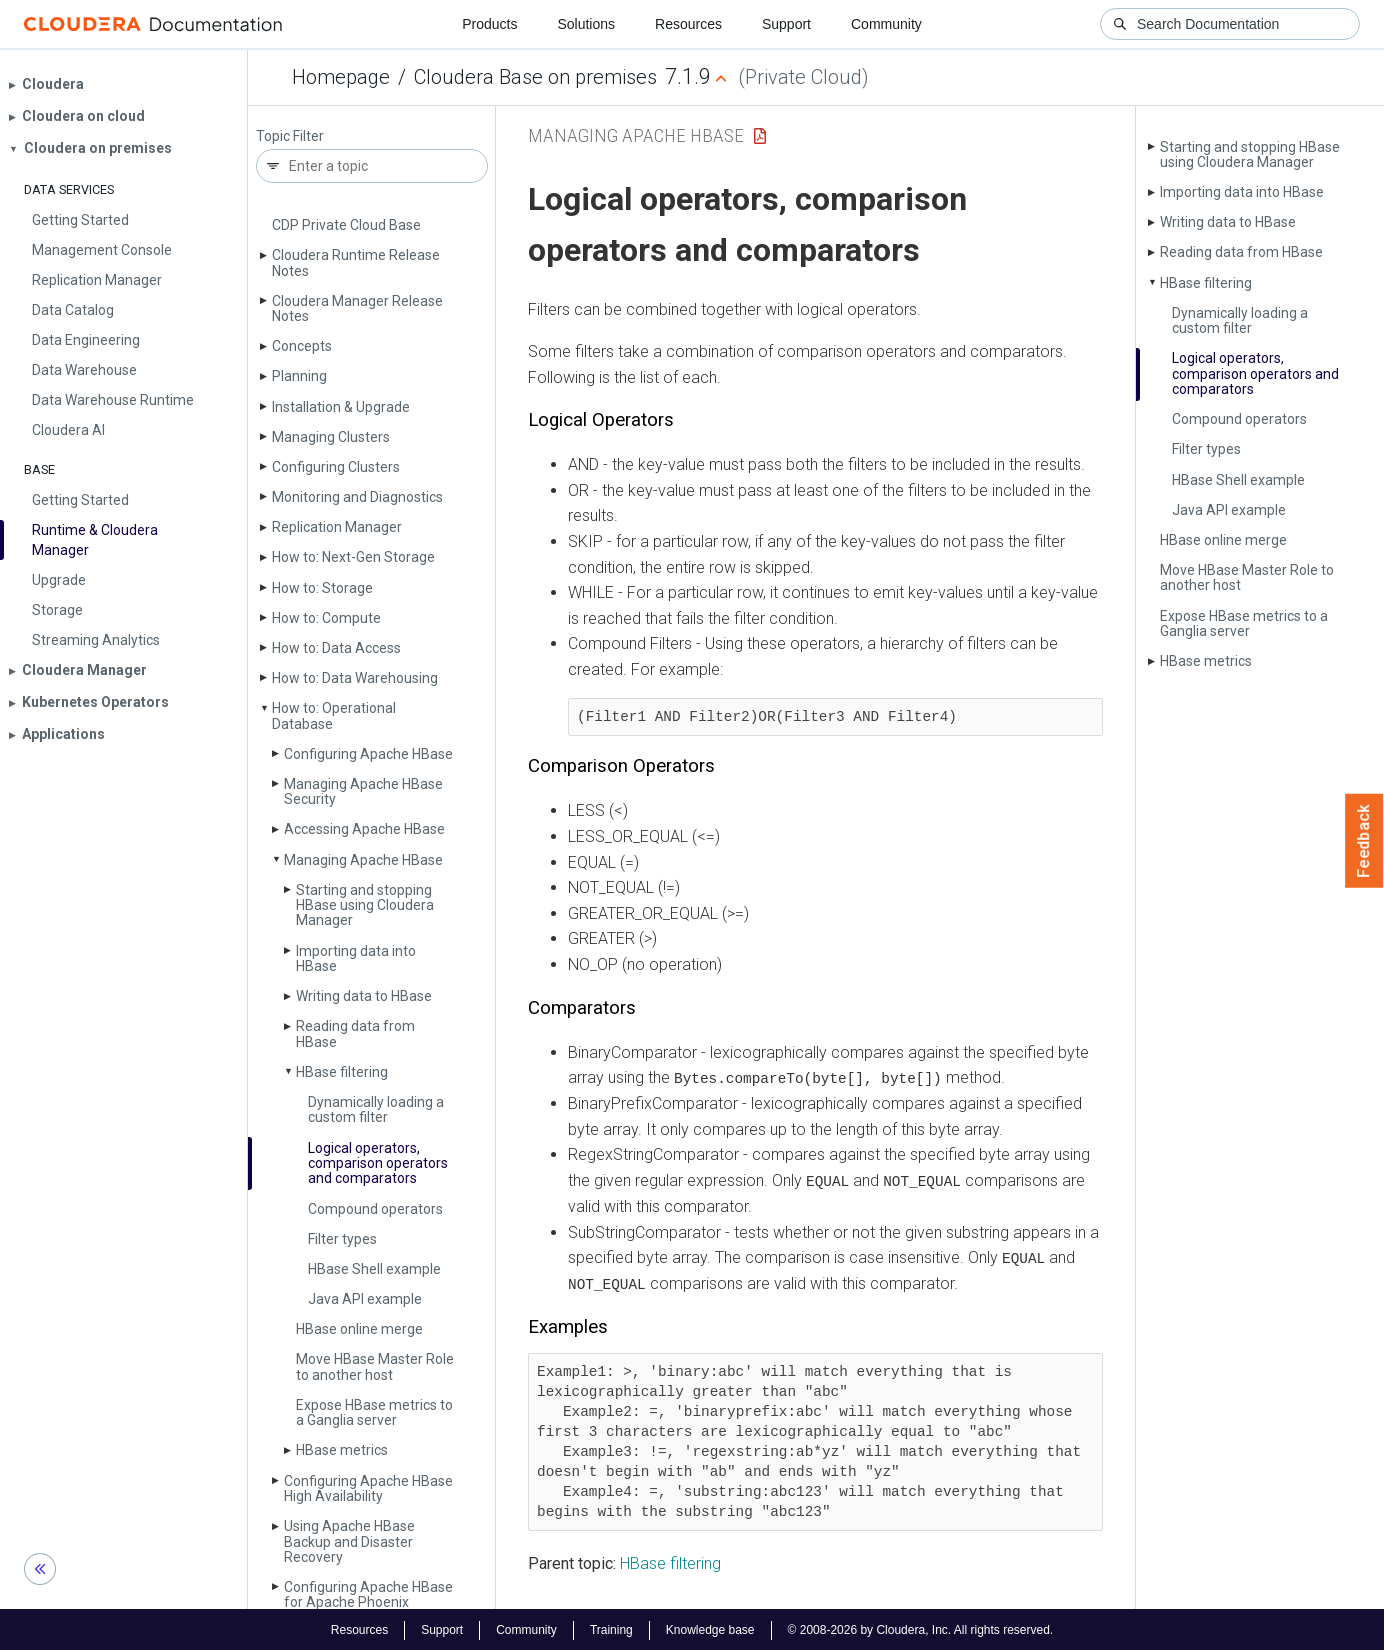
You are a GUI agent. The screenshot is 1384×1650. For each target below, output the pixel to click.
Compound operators (375, 1209)
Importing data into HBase (356, 958)
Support (786, 24)
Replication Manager (337, 527)
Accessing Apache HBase (364, 829)
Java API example (365, 1299)
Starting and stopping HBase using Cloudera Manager (365, 905)
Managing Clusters (331, 437)
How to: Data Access (336, 648)
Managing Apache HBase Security (363, 791)
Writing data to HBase (364, 996)
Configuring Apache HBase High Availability (368, 1488)
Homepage (341, 77)
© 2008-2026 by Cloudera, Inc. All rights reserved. (921, 1628)
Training (611, 1628)
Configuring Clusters (336, 467)
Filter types (342, 1239)
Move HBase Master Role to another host (375, 1366)
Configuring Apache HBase (368, 754)
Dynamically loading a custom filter (376, 1109)
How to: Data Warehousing (355, 678)
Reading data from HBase (355, 1033)
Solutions (586, 24)
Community (886, 24)
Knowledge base (710, 1628)
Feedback (1364, 841)
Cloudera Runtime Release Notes (356, 262)
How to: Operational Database (334, 715)
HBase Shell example (374, 1269)
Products (489, 24)
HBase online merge (359, 1329)
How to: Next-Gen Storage (353, 557)
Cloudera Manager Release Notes (357, 308)
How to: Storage (322, 588)
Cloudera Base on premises (535, 77)
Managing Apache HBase (363, 860)
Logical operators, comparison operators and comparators (378, 1163)
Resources (688, 24)
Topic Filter (290, 136)
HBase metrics (342, 1450)
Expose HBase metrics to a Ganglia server (374, 1412)
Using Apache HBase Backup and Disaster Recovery (349, 1541)
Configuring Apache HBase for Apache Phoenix (368, 1594)
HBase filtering (342, 1072)
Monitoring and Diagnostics (357, 497)
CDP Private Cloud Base (346, 225)
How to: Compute (326, 618)
